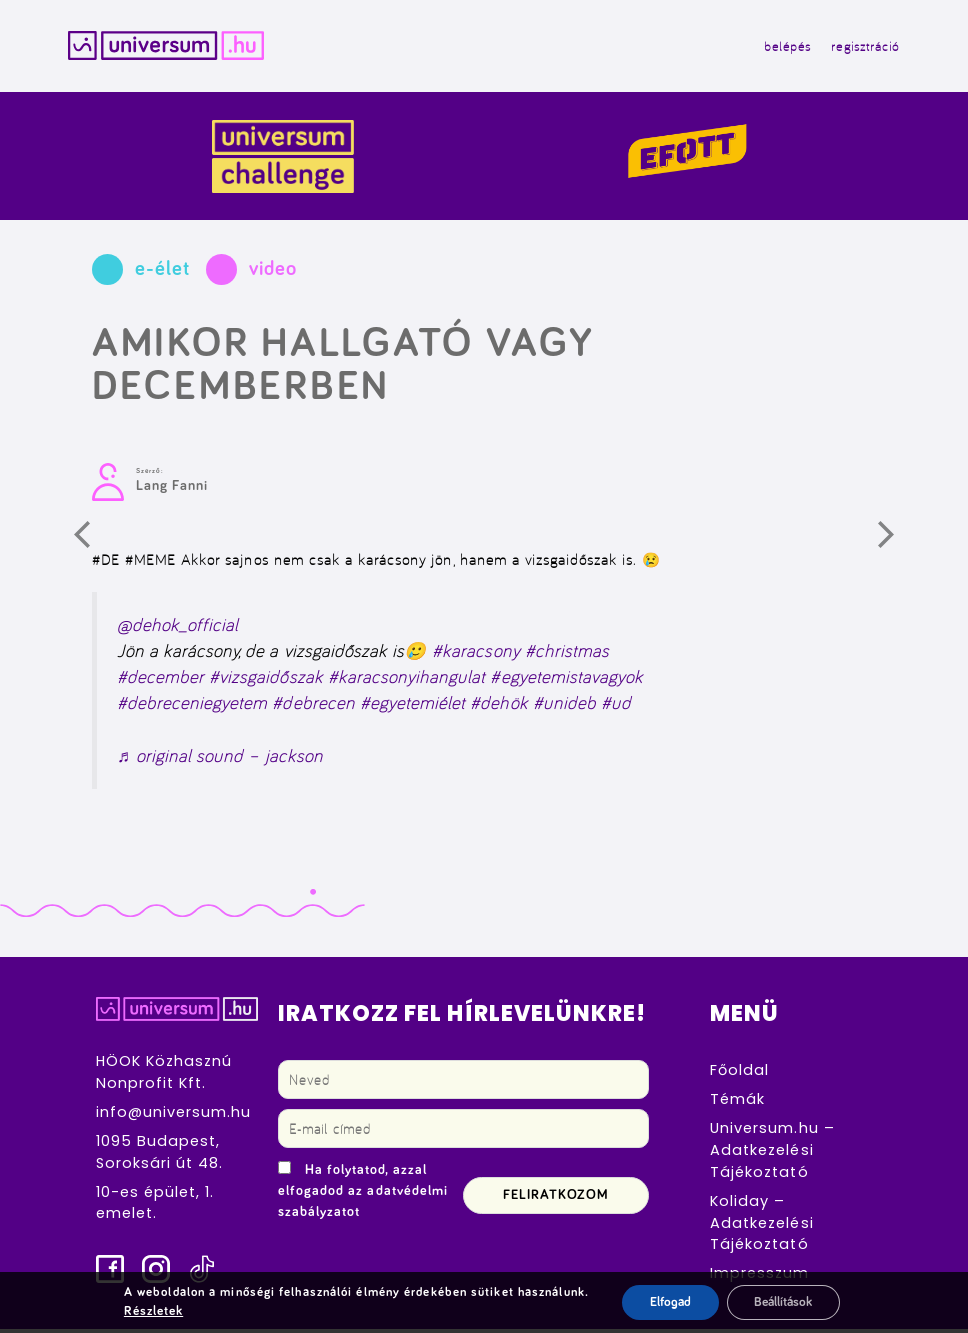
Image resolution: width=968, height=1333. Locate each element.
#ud (616, 706)
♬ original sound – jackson (220, 758)
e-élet (162, 272)
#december (160, 680)
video (273, 272)
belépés (780, 48)
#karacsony (475, 654)
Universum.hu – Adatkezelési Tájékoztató (772, 1154)
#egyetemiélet (412, 706)
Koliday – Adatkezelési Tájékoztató (761, 1226)
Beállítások (784, 1302)
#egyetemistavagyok (566, 680)
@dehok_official (178, 627)
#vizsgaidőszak (266, 680)
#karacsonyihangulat (407, 680)
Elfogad (664, 1302)
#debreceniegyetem (192, 706)
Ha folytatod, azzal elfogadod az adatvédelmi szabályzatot (363, 1194)
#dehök (498, 706)
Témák (737, 1103)
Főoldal (739, 1074)
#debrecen (313, 706)
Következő (900, 546)
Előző (96, 546)
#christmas (567, 654)
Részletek (148, 1310)
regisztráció (858, 48)
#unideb (564, 706)
